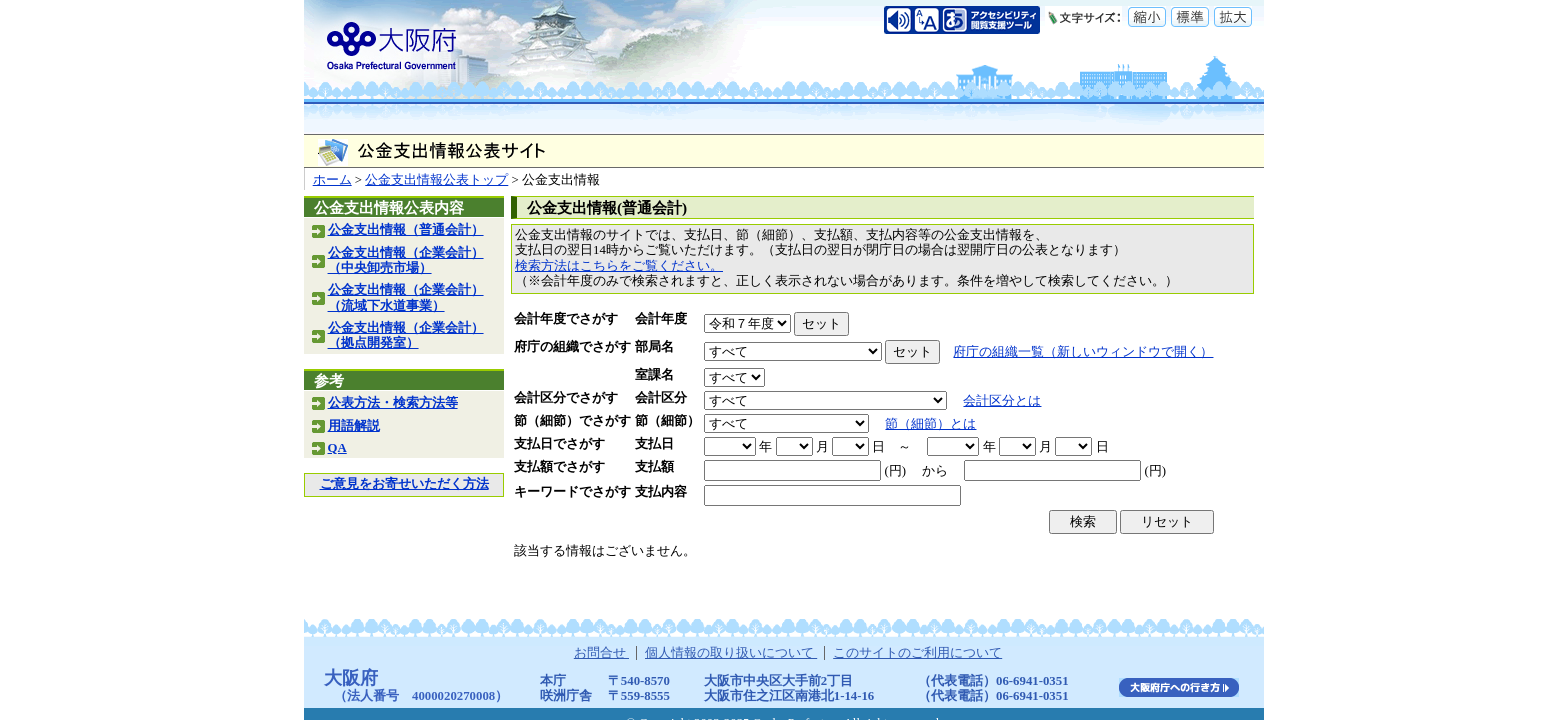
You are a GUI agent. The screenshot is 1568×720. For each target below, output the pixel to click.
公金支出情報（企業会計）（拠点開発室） (406, 335)
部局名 (654, 347)
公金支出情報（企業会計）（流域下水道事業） (406, 297)
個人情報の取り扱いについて (731, 653)
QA (337, 448)
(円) (895, 471)
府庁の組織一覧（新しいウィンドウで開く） (1083, 352)
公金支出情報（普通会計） (406, 230)
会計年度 (661, 319)
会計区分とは (1002, 401)
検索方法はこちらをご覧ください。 (619, 266)
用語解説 (354, 426)
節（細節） (667, 421)
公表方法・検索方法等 (393, 403)
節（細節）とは (930, 424)
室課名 (654, 375)
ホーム (332, 180)
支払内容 (661, 492)
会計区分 (661, 398)
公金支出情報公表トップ (436, 180)
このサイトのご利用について (917, 653)
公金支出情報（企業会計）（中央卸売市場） (406, 260)
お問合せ (601, 653)
